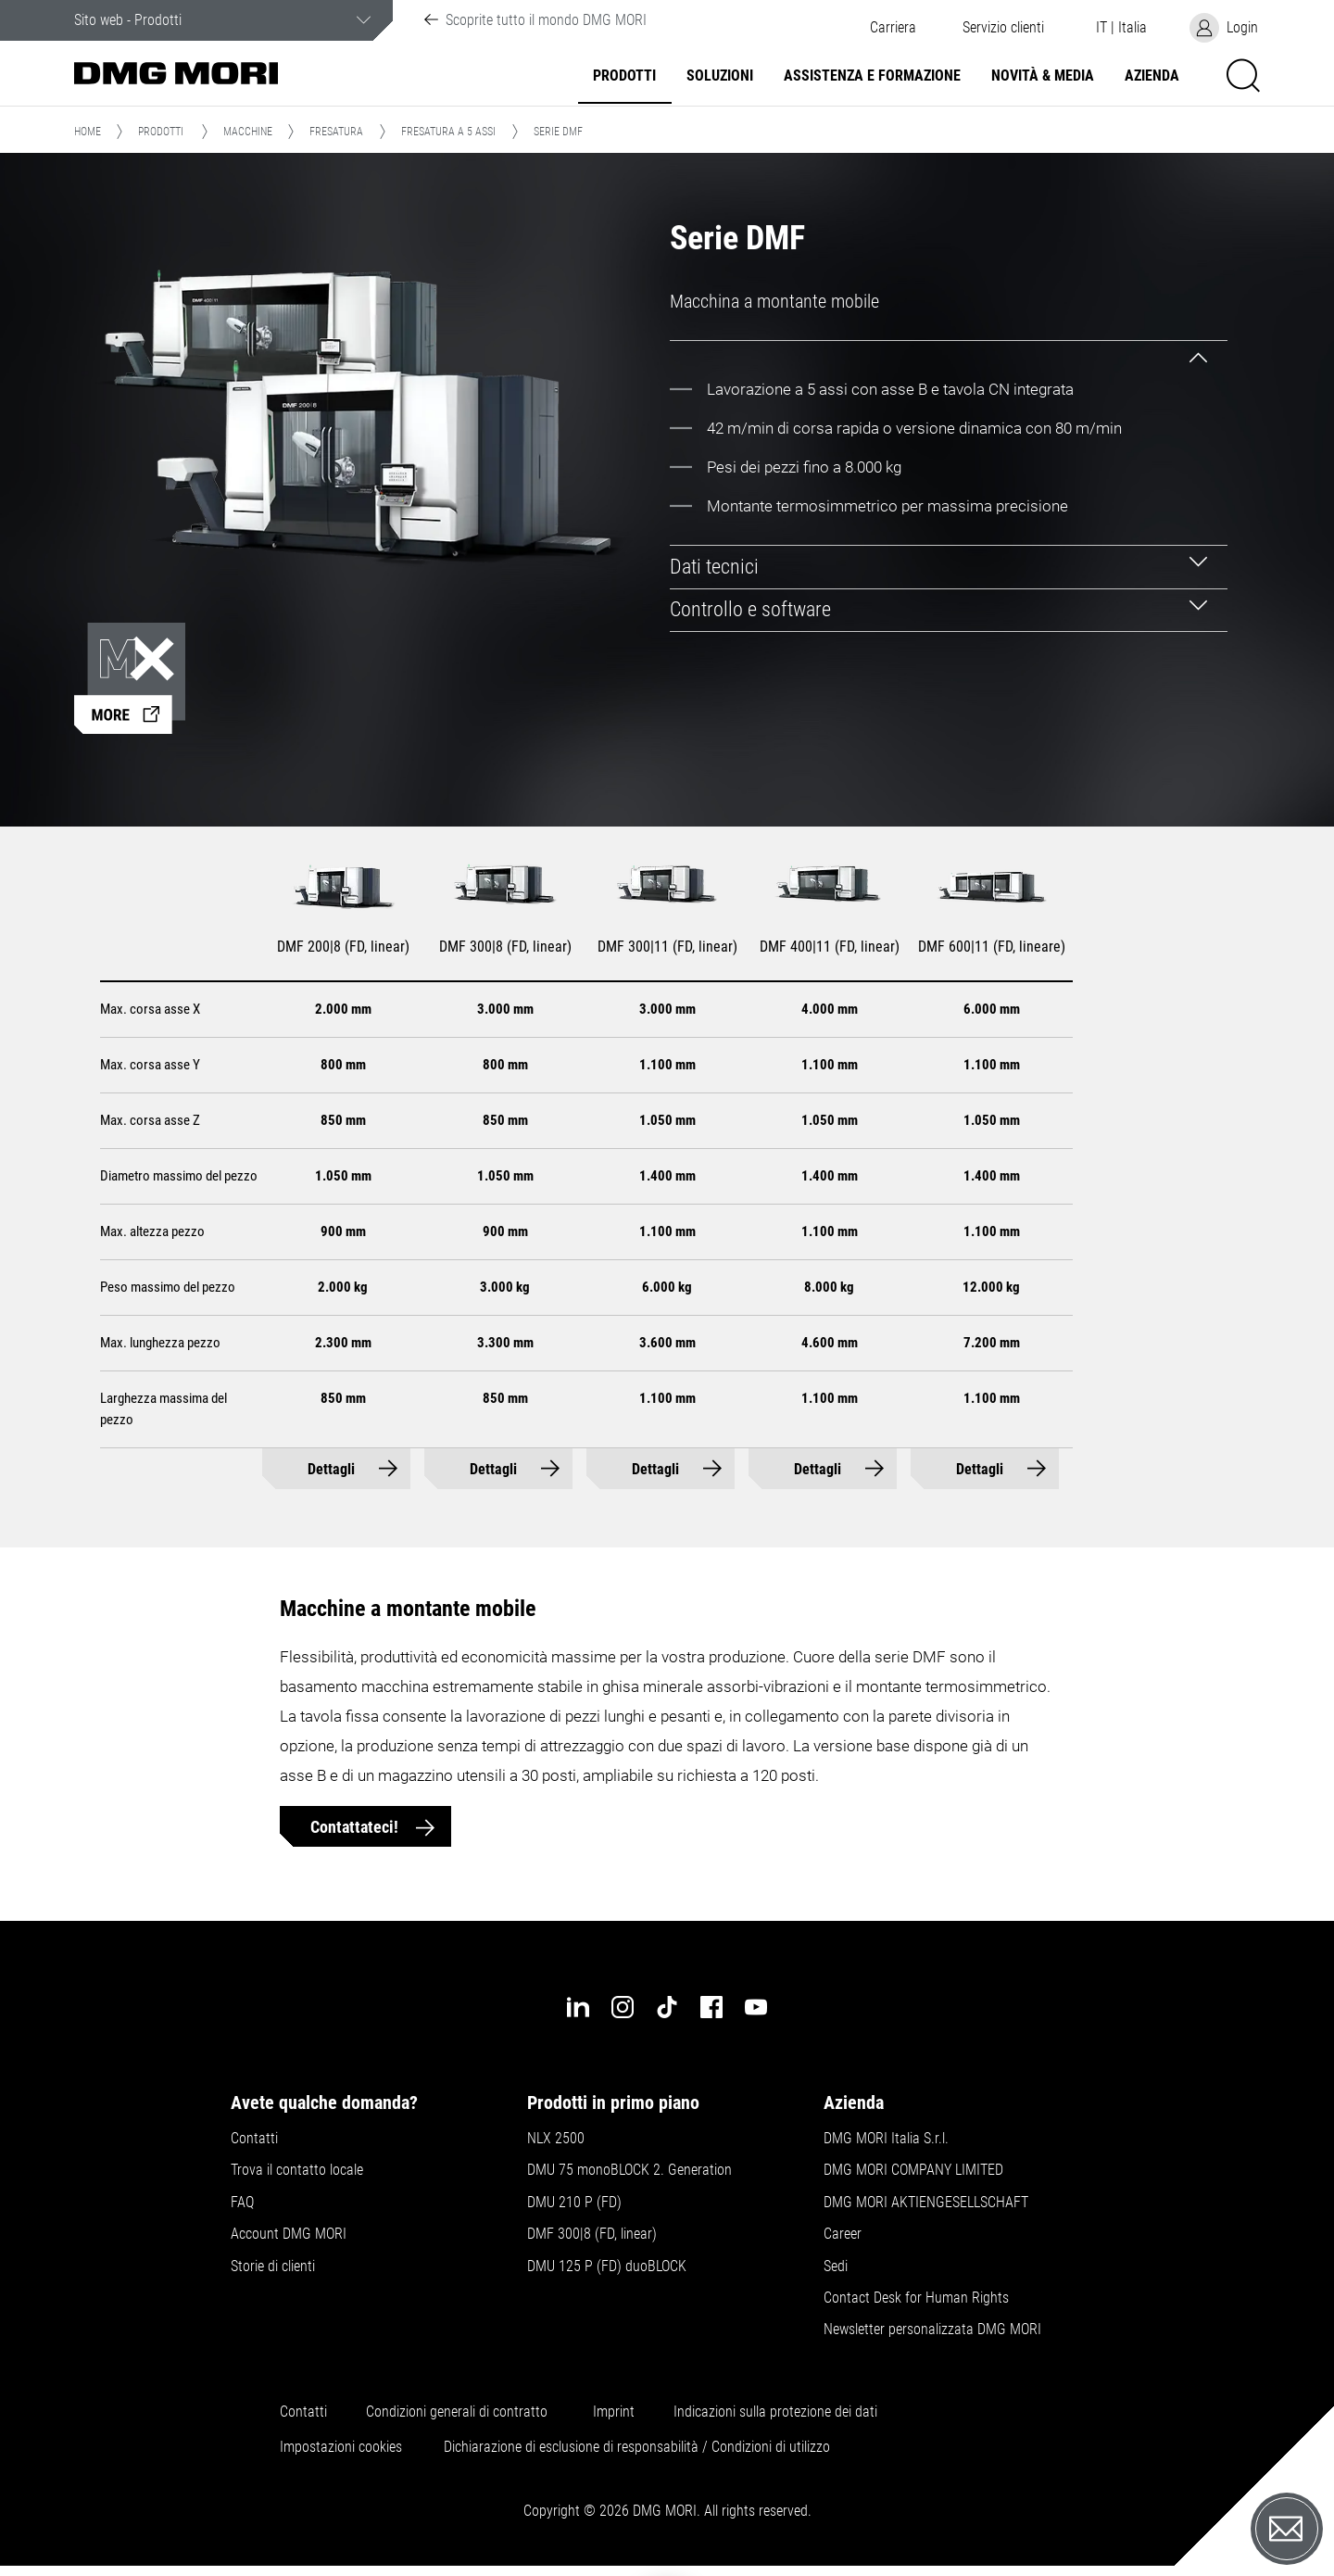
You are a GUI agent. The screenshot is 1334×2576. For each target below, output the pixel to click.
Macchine (247, 131)
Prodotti (624, 76)
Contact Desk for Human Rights (916, 2298)
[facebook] (711, 2007)
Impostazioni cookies (341, 2447)
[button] (1003, 28)
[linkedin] (578, 2007)
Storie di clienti (273, 2266)
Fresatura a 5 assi (448, 131)
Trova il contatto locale (297, 2170)
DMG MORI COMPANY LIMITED (913, 2170)
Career (843, 2234)
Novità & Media (1042, 76)
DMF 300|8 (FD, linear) (592, 2234)
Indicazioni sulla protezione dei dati (775, 2412)
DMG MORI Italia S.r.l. (886, 2138)
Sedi (836, 2266)
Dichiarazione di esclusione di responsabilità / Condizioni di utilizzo (637, 2447)
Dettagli (331, 1469)
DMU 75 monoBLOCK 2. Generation (629, 2170)
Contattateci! (356, 1827)
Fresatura (336, 131)
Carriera (893, 27)
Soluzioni (719, 76)
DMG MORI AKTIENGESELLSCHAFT (926, 2202)
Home (87, 131)
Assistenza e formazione (872, 76)
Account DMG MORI (288, 2234)
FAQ (242, 2202)
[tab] (949, 348)
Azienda (1152, 76)
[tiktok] (667, 2007)
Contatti (254, 2138)
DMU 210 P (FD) (574, 2202)
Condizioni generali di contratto (456, 2412)
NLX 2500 (556, 2138)
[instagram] (622, 2007)
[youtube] (756, 2007)
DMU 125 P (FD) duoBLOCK (606, 2266)
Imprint (614, 2412)
